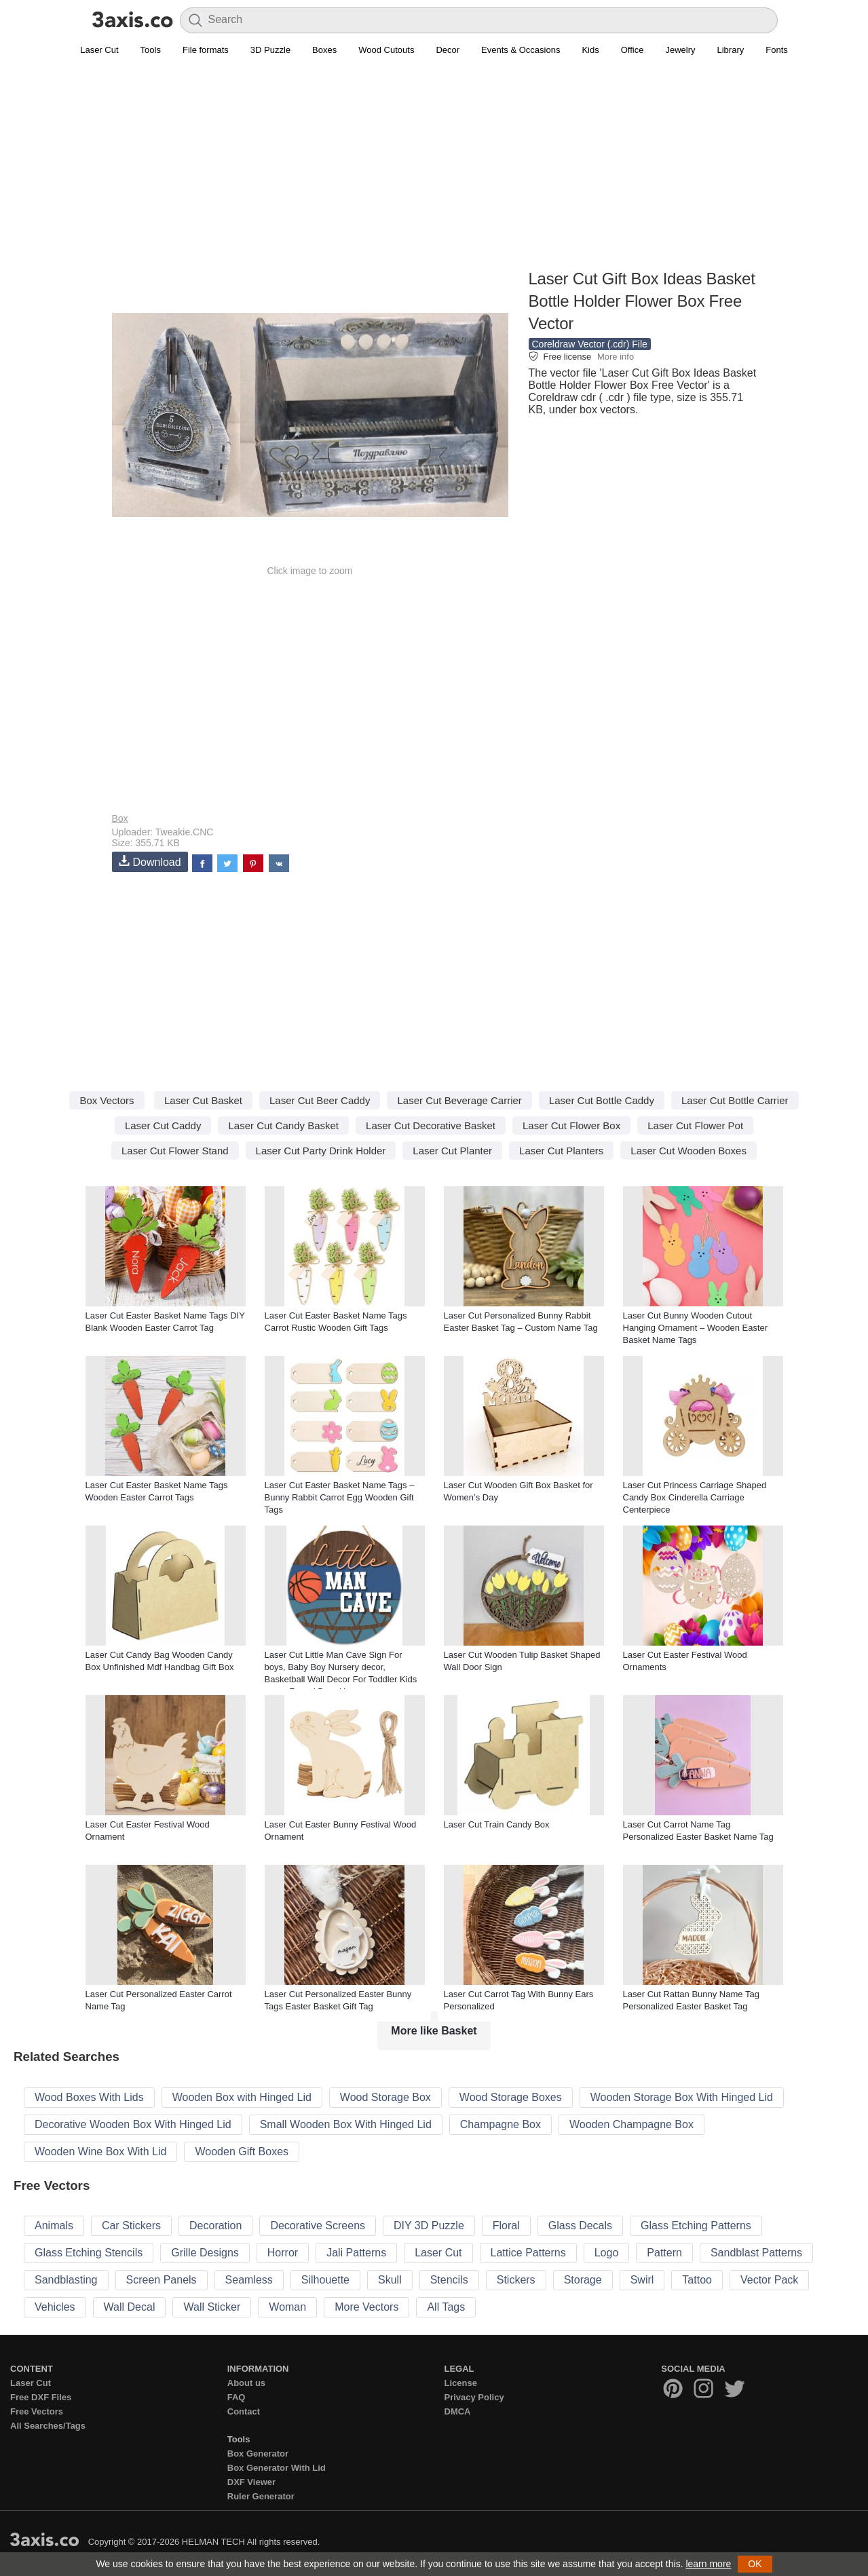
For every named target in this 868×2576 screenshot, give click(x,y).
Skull (390, 2280)
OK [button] (754, 2563)
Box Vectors (106, 1100)
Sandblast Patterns (756, 2252)
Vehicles (55, 2307)
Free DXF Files (40, 2397)
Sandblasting (66, 2280)
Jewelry (680, 50)
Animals (54, 2225)
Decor (447, 50)
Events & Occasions (520, 50)
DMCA (458, 2411)
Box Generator (257, 2453)
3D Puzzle (270, 50)
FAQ (236, 2397)
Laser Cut (99, 50)
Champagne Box (500, 2124)
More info (615, 357)
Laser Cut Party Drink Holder (321, 1150)
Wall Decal (129, 2307)
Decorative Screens (317, 2225)
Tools (150, 50)
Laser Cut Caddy (163, 1125)
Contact (243, 2411)
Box (120, 818)
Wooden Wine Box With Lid (100, 2151)
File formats (206, 50)
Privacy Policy (474, 2397)
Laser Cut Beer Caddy (319, 1100)
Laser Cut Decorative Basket (430, 1125)
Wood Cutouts (386, 50)
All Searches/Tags (48, 2426)
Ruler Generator (261, 2496)
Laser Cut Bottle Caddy (601, 1100)
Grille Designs (205, 2252)
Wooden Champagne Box (631, 2124)
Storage (583, 2280)
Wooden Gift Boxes (241, 2151)
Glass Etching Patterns (696, 2225)
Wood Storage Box (385, 2097)
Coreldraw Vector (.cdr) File (589, 344)
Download (150, 861)
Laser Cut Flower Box (571, 1125)
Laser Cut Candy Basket (283, 1125)
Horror (282, 2252)
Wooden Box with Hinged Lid (242, 2097)
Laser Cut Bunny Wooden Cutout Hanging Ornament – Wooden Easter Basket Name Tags (695, 1327)
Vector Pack (769, 2280)
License (461, 2383)
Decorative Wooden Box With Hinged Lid (133, 2124)
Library (730, 50)
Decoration (215, 2225)
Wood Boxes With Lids (89, 2097)
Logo (607, 2252)
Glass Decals (580, 2225)
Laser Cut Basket (203, 1100)
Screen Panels (161, 2280)
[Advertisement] (434, 170)
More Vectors (366, 2307)
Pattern (664, 2252)
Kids (590, 50)
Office (632, 50)
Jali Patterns (356, 2252)
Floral (506, 2225)
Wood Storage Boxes (510, 2097)
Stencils (449, 2280)
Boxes (324, 50)
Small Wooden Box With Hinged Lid (346, 2124)
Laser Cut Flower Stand (175, 1150)
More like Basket (433, 2031)
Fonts (777, 50)
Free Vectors (36, 2411)
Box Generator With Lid (276, 2468)
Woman (287, 2307)
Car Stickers (131, 2225)
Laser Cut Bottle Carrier (735, 1100)
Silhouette (325, 2280)
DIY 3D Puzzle (429, 2225)
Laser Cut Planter (452, 1150)
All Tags (446, 2307)
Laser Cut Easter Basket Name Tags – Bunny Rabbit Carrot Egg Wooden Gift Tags (340, 1497)
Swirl (642, 2280)
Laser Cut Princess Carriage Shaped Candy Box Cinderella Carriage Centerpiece (695, 1497)
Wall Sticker (211, 2307)
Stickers (516, 2280)
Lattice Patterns (528, 2252)
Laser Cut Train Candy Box (497, 1824)
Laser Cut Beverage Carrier (459, 1100)
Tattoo (697, 2280)
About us (246, 2383)
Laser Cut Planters (561, 1150)
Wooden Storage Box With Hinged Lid (681, 2097)
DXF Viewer (251, 2482)
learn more (708, 2563)
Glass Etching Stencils (89, 2252)
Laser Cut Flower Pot (695, 1125)
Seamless (249, 2280)
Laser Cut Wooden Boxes (688, 1150)
